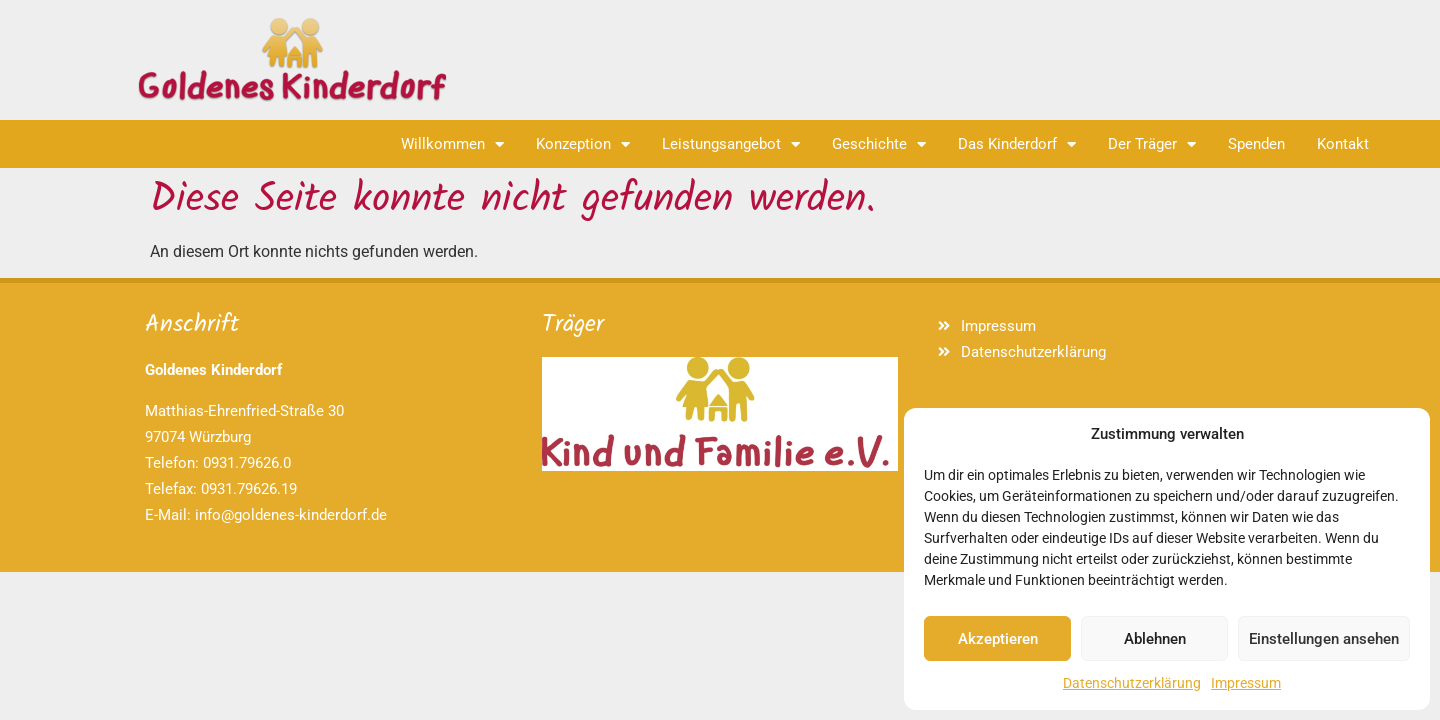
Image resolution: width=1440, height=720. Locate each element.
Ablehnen (1155, 639)
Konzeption (583, 144)
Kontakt (1343, 144)
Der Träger (1152, 144)
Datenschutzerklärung (1132, 683)
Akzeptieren (998, 639)
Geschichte (879, 144)
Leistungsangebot (731, 144)
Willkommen (452, 144)
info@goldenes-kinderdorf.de (291, 515)
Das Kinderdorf (1017, 144)
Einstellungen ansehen (1324, 639)
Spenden (1256, 144)
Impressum (1246, 683)
